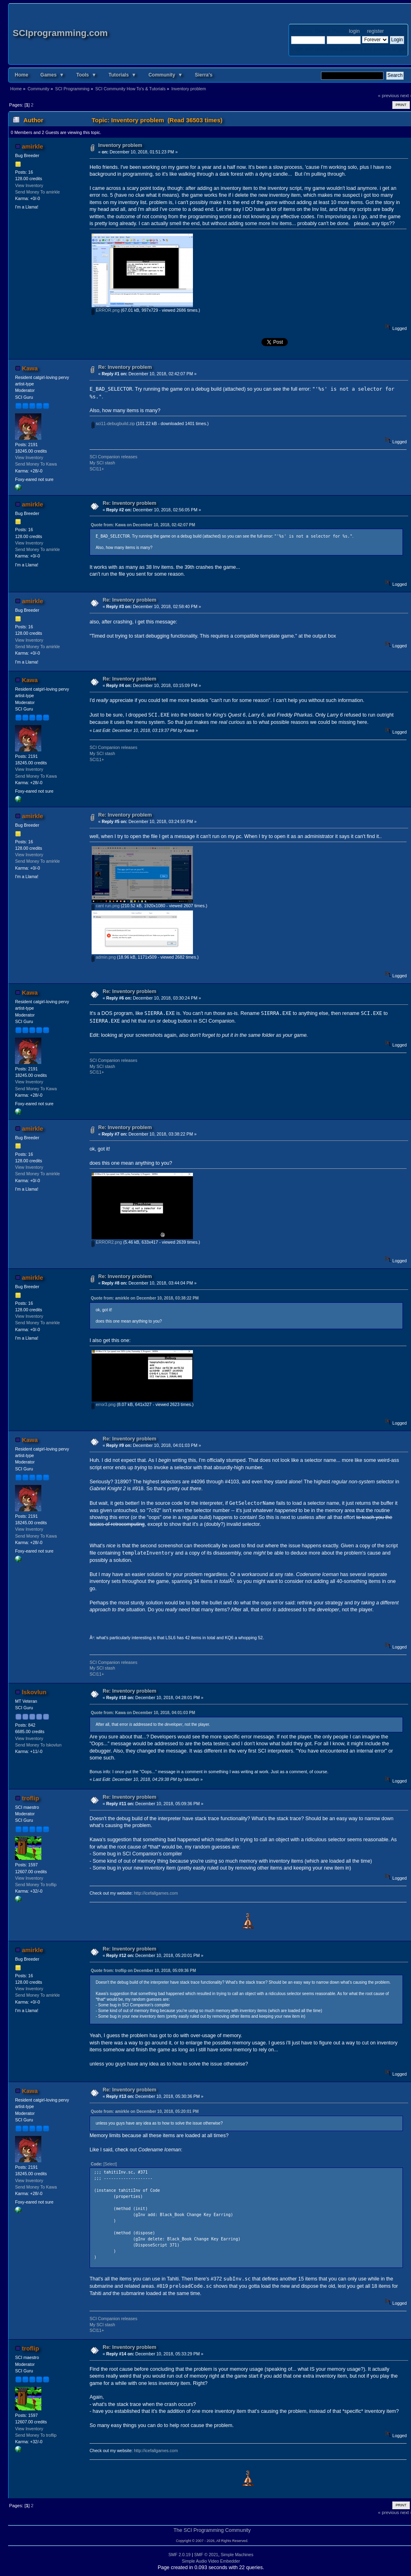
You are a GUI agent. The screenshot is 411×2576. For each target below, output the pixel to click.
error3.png (104, 1404)
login (354, 31)
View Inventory (29, 185)
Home (21, 75)
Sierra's (204, 75)
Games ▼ (52, 75)
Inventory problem (120, 145)
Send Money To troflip (35, 1884)
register (375, 31)
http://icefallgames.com (156, 1893)
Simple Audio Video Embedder (211, 2561)
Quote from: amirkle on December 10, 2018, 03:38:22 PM (145, 1298)
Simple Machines (236, 2554)
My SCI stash (102, 462)
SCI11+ (97, 468)
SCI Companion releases (113, 456)
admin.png (104, 957)
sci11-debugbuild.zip (113, 423)
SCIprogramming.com (60, 33)
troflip (30, 1798)
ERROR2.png (107, 1242)
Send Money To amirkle (37, 191)
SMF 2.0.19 (179, 2554)
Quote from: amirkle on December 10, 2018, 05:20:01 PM (145, 2111)
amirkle (32, 146)
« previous (388, 95)
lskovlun (34, 1692)
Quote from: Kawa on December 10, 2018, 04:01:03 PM (143, 1712)
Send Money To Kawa (36, 464)
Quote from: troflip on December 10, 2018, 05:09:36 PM (143, 1970)
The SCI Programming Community (212, 2530)
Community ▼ (165, 75)
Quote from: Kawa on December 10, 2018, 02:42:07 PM (143, 525)
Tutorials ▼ (122, 75)
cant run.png (106, 905)
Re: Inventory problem (125, 367)
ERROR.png (106, 310)
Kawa (30, 368)
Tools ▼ (86, 75)
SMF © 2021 (206, 2554)
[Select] (110, 2164)
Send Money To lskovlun (38, 1744)
